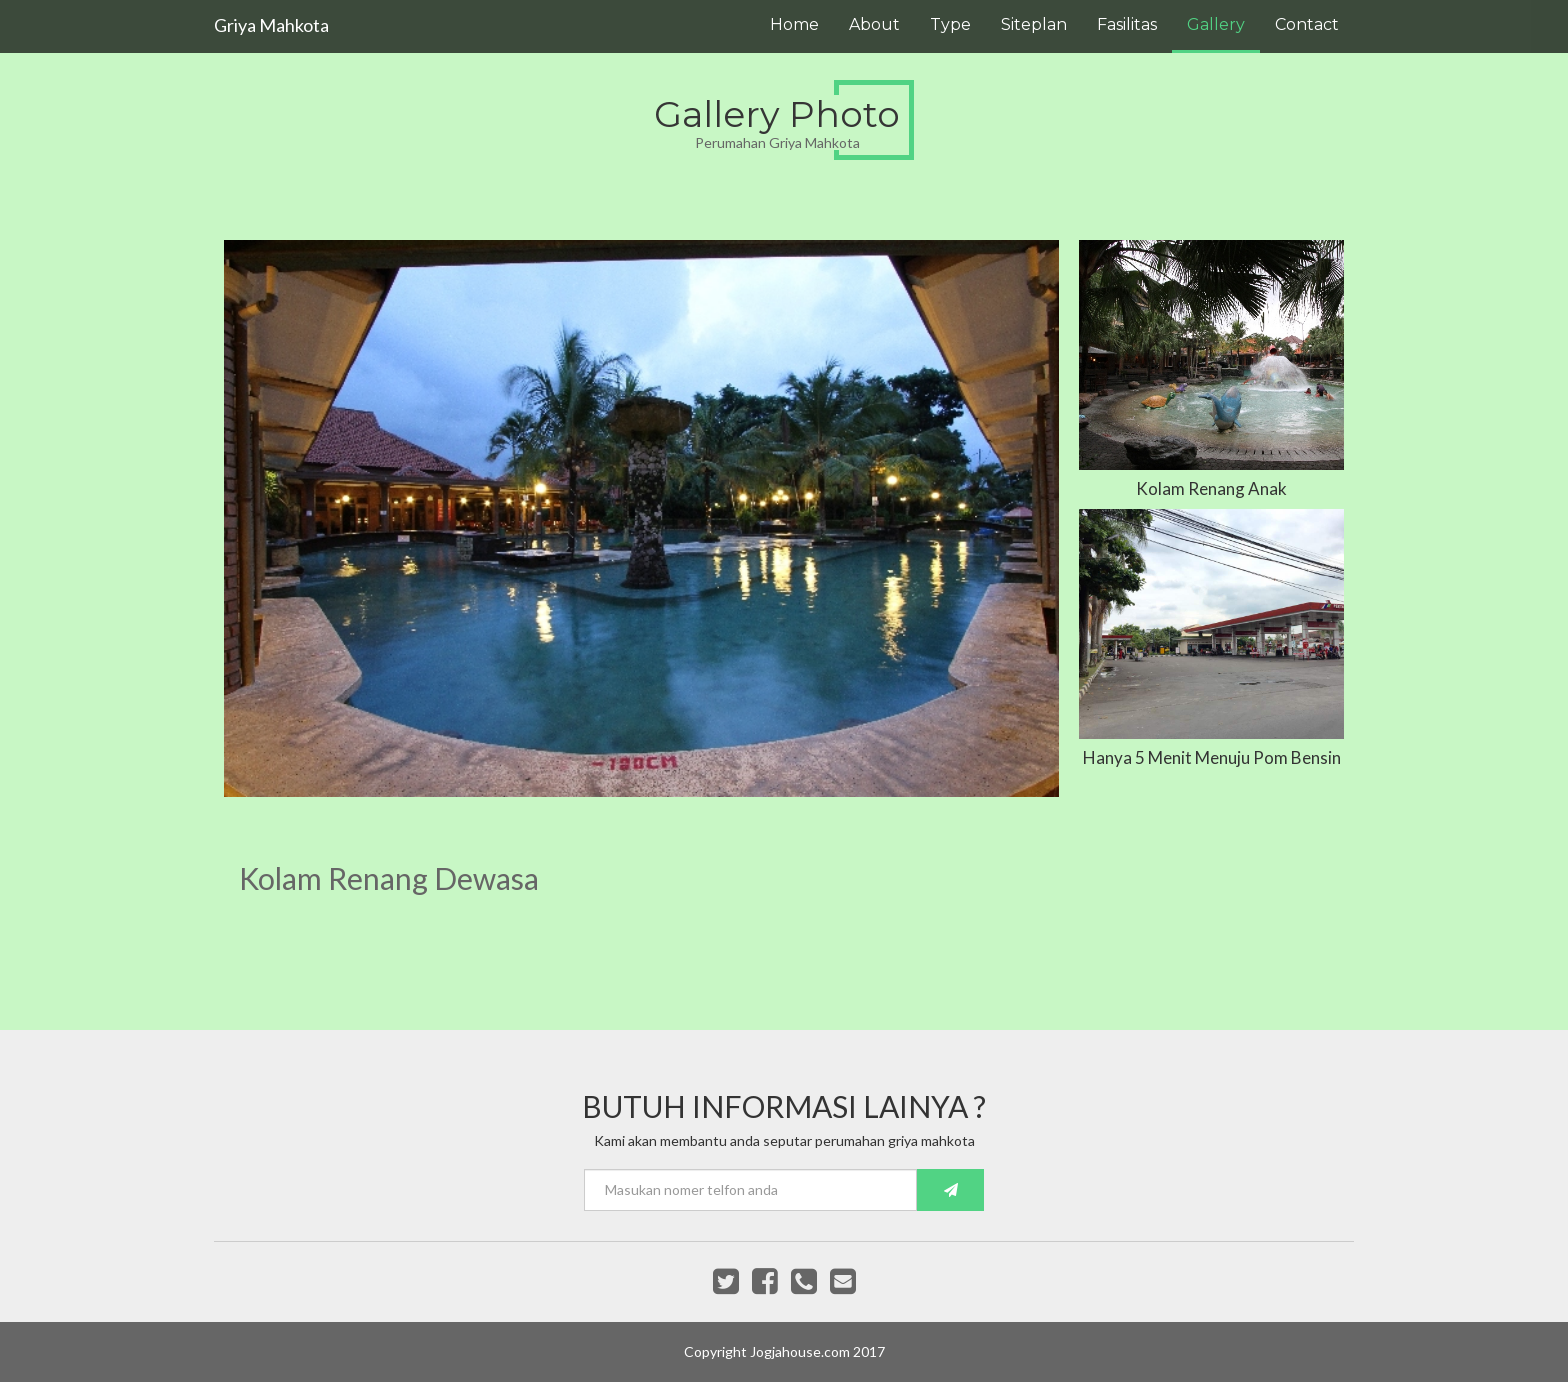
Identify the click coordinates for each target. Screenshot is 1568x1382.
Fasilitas (1127, 24)
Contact (1307, 24)
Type (950, 24)
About (874, 24)
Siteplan (1034, 24)
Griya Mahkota (271, 25)
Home (794, 24)
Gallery (1216, 24)
